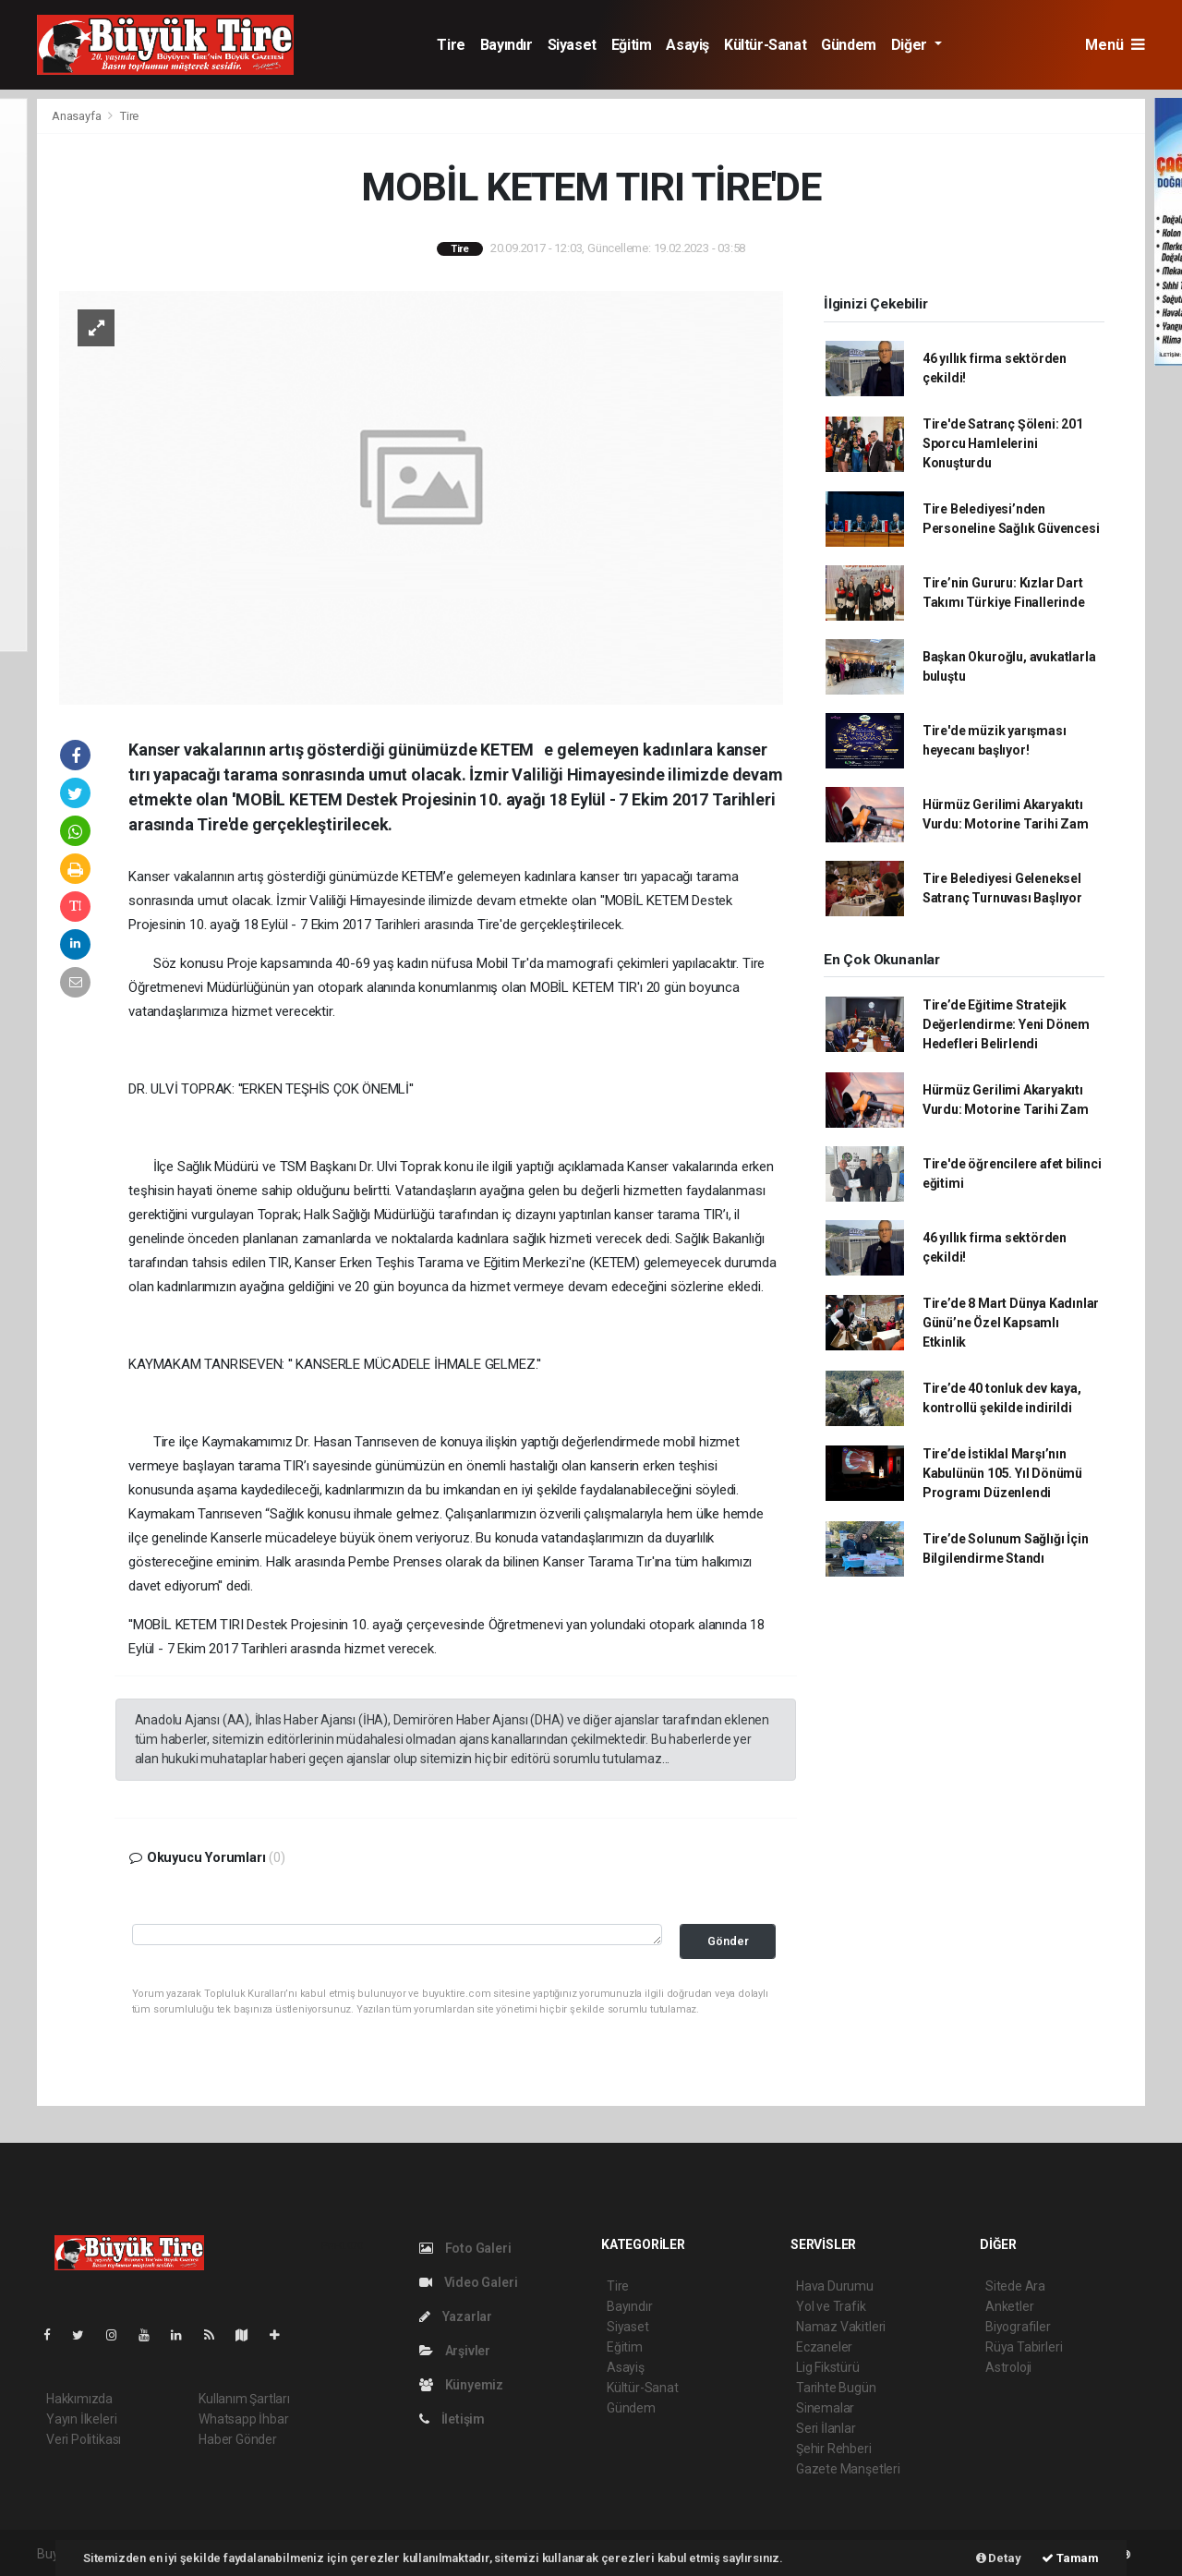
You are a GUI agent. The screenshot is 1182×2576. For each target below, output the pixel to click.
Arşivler (454, 2350)
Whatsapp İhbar (243, 2419)
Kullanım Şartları (244, 2398)
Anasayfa (77, 116)
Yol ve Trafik (831, 2306)
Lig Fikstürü (828, 2367)
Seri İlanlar (826, 2428)
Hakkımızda (79, 2398)
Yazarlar (455, 2316)
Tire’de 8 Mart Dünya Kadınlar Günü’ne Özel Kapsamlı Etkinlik (1011, 1322)
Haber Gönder (238, 2439)
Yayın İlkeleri (81, 2419)
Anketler (1009, 2306)
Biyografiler (1018, 2326)
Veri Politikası (83, 2439)
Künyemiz (461, 2384)
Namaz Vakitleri (841, 2326)
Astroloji (1008, 2367)
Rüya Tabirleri (1023, 2347)
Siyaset (572, 45)
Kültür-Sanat (765, 45)
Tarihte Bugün (836, 2387)
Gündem (848, 45)
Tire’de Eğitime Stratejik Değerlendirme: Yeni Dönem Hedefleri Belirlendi (1006, 1024)
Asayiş (687, 45)
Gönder (728, 1941)
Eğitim (631, 45)
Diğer (911, 45)
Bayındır (506, 45)
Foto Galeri (465, 2248)
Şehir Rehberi (834, 2448)
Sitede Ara (1015, 2286)
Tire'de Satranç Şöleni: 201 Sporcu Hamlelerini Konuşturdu (1003, 443)
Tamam (1070, 2558)
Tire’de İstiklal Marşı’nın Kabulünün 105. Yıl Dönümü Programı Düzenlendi (1002, 1473)
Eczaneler (824, 2347)
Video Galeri (468, 2282)
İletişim (452, 2419)
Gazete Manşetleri (848, 2468)
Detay (998, 2558)
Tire (450, 45)
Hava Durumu (835, 2286)
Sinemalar (825, 2408)
